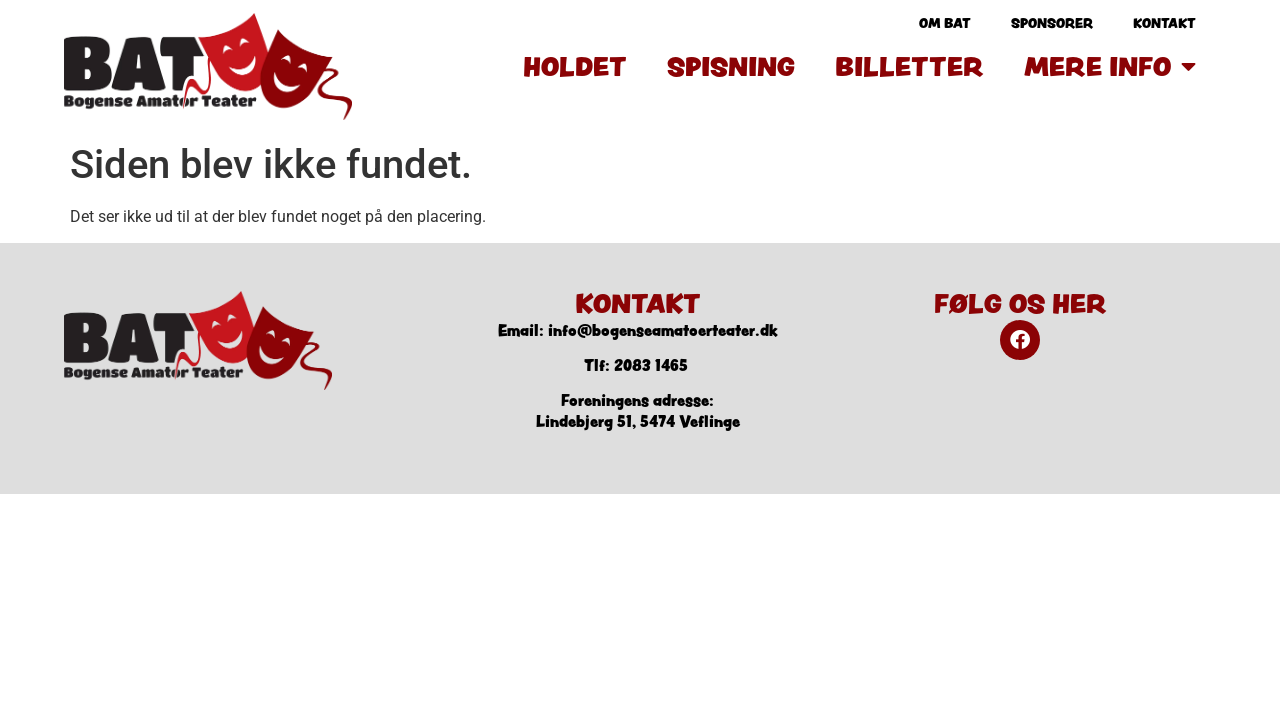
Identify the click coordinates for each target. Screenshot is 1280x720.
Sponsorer (1052, 23)
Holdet (575, 66)
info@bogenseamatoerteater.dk (663, 330)
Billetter (909, 66)
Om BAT (945, 23)
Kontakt (1164, 23)
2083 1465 (651, 365)
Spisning (731, 66)
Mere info (1110, 66)
